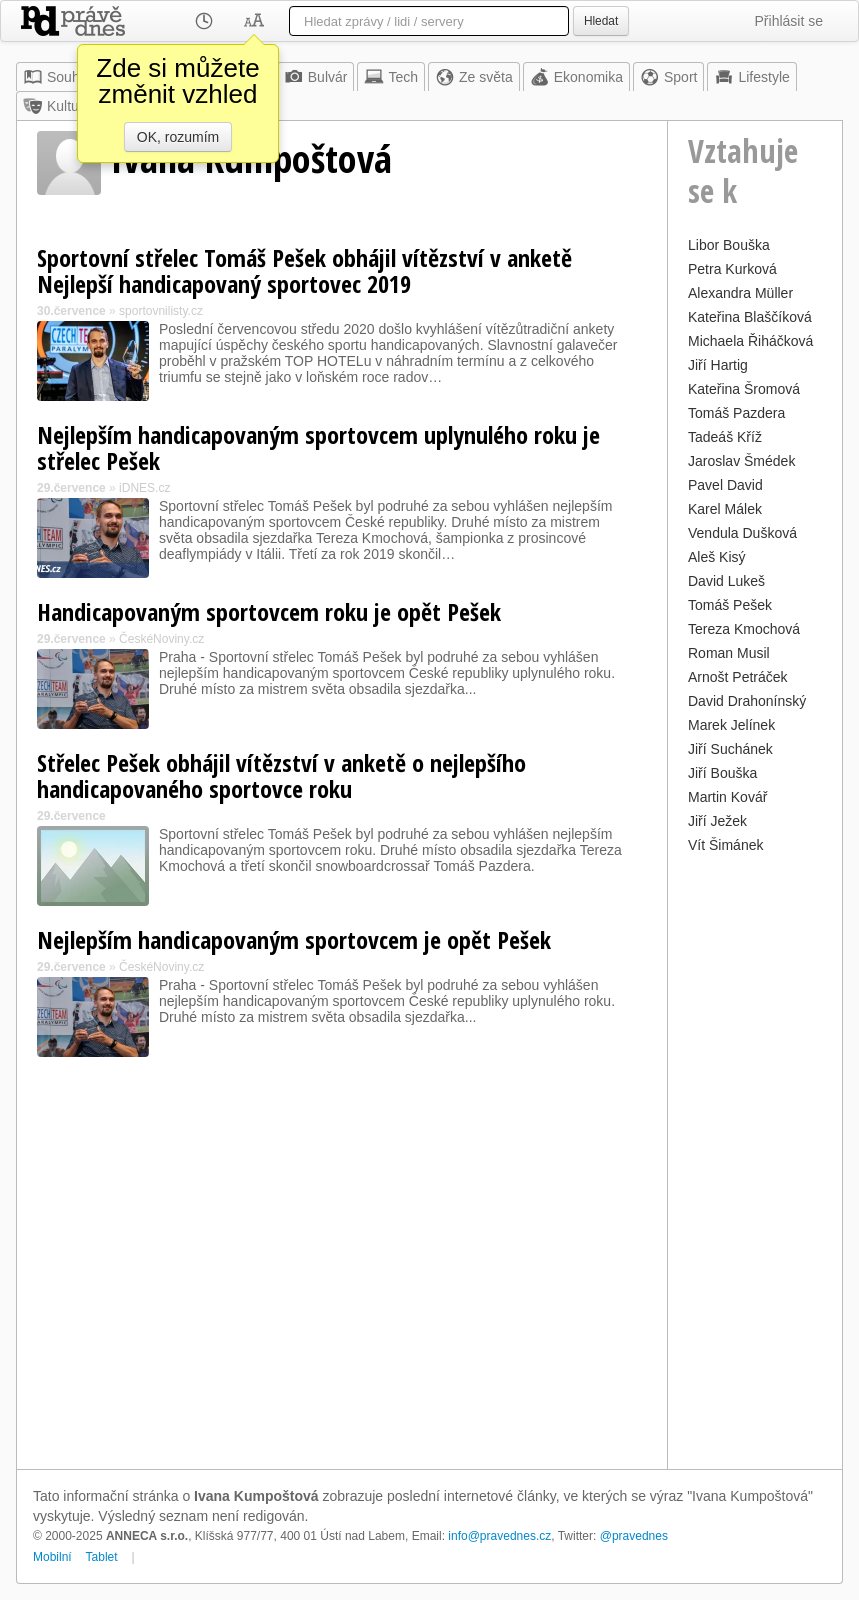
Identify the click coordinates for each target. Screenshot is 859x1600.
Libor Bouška (729, 245)
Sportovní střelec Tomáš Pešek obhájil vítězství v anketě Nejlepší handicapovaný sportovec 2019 (304, 270)
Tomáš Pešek (730, 605)
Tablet (102, 1557)
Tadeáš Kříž (725, 437)
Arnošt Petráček (738, 677)
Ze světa (474, 77)
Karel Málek (725, 509)
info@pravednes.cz (499, 1536)
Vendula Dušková (742, 533)
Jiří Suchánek (730, 749)
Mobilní (52, 1557)
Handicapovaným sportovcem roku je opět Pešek (269, 611)
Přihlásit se (789, 21)
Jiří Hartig (718, 365)
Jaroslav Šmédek (741, 461)
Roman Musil (729, 653)
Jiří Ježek (717, 821)
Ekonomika (576, 77)
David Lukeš (726, 581)
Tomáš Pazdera (736, 413)
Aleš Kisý (717, 557)
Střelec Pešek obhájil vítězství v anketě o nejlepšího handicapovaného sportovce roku (281, 775)
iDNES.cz (144, 488)
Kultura (57, 106)
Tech (391, 77)
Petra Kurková (732, 269)
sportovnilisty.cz (161, 311)
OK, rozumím (178, 137)
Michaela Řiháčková (750, 341)
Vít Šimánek (725, 845)
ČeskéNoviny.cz (161, 639)
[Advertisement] (755, 1159)
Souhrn (57, 77)
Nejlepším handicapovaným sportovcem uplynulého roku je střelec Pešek (318, 447)
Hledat (601, 21)
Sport (668, 77)
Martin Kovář (727, 797)
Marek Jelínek (731, 725)
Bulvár (316, 77)
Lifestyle (751, 77)
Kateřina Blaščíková (750, 317)
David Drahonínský (747, 701)
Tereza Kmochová (744, 629)
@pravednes (634, 1536)
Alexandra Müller (740, 293)
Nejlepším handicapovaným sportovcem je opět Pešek (294, 939)
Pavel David (725, 485)
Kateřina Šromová (744, 389)
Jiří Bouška (722, 773)
